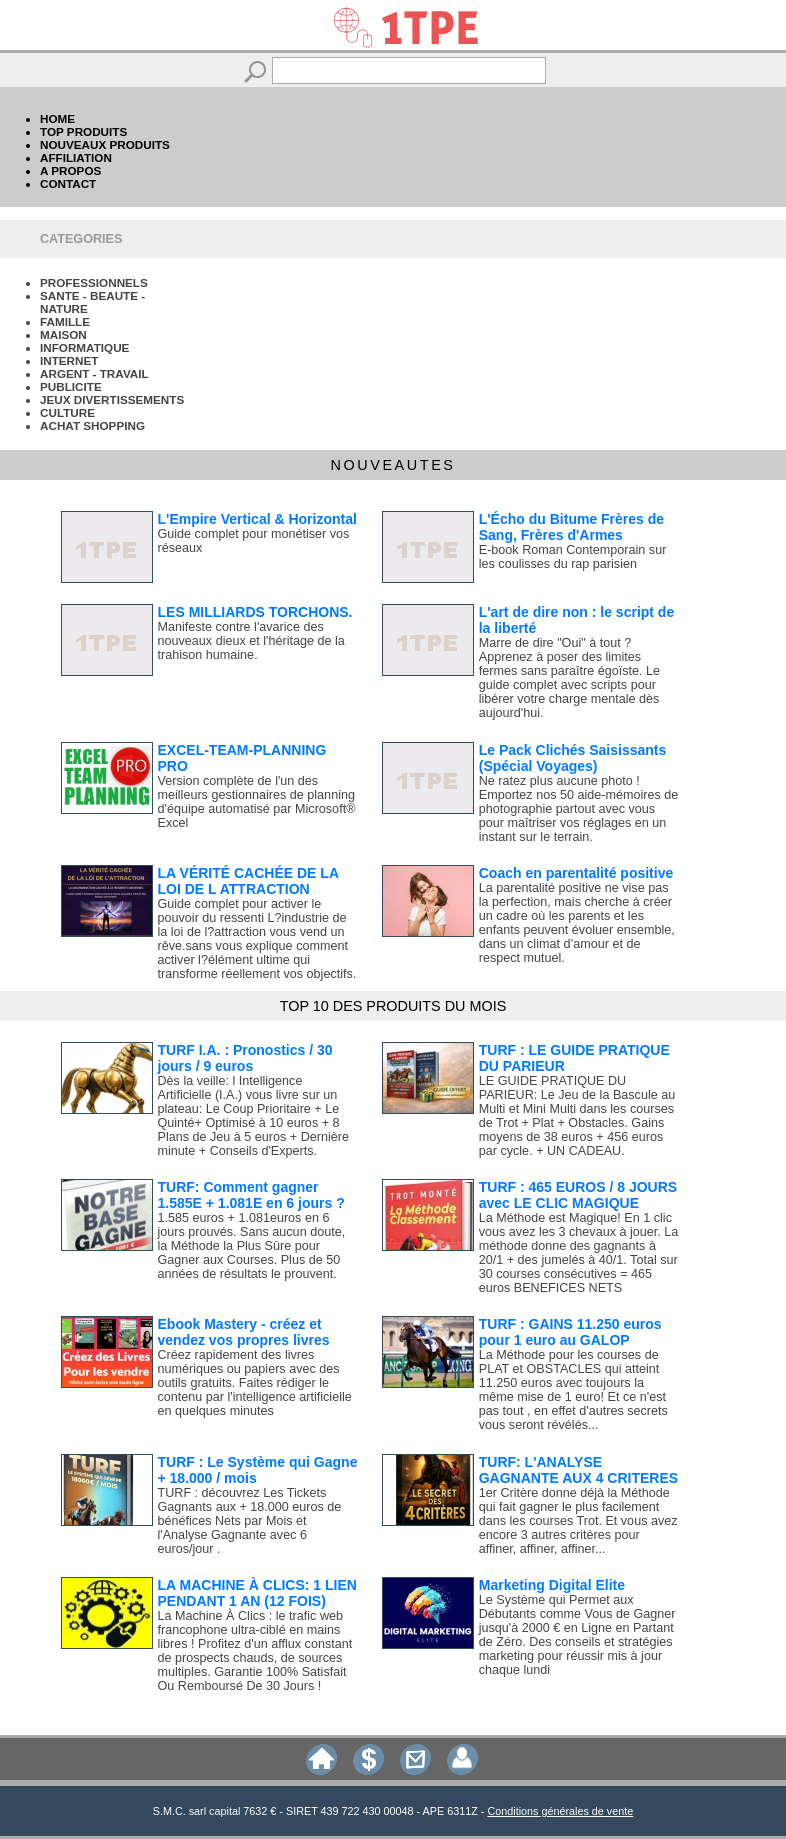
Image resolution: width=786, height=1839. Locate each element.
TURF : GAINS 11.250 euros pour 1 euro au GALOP (570, 1332)
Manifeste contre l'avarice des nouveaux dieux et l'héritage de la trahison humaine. (251, 641)
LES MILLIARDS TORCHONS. (255, 612)
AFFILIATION (76, 157)
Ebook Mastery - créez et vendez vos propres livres (244, 1332)
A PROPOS (70, 170)
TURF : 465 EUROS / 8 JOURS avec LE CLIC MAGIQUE (578, 1195)
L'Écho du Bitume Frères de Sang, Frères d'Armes (571, 527)
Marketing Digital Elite (552, 1585)
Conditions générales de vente (560, 1811)
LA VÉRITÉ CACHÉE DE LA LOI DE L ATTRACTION (248, 881)
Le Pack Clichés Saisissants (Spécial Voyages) (573, 758)
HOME (57, 118)
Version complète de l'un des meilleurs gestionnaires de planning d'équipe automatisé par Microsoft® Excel (257, 802)
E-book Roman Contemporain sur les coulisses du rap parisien (573, 557)
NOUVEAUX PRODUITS (105, 144)
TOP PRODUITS (83, 131)
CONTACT (68, 183)
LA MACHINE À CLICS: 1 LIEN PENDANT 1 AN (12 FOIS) (257, 1593)
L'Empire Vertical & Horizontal (257, 519)
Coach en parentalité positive (576, 873)
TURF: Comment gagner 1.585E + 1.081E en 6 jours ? (251, 1195)
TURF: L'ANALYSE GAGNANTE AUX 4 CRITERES (578, 1470)
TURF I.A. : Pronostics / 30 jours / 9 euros (245, 1058)
